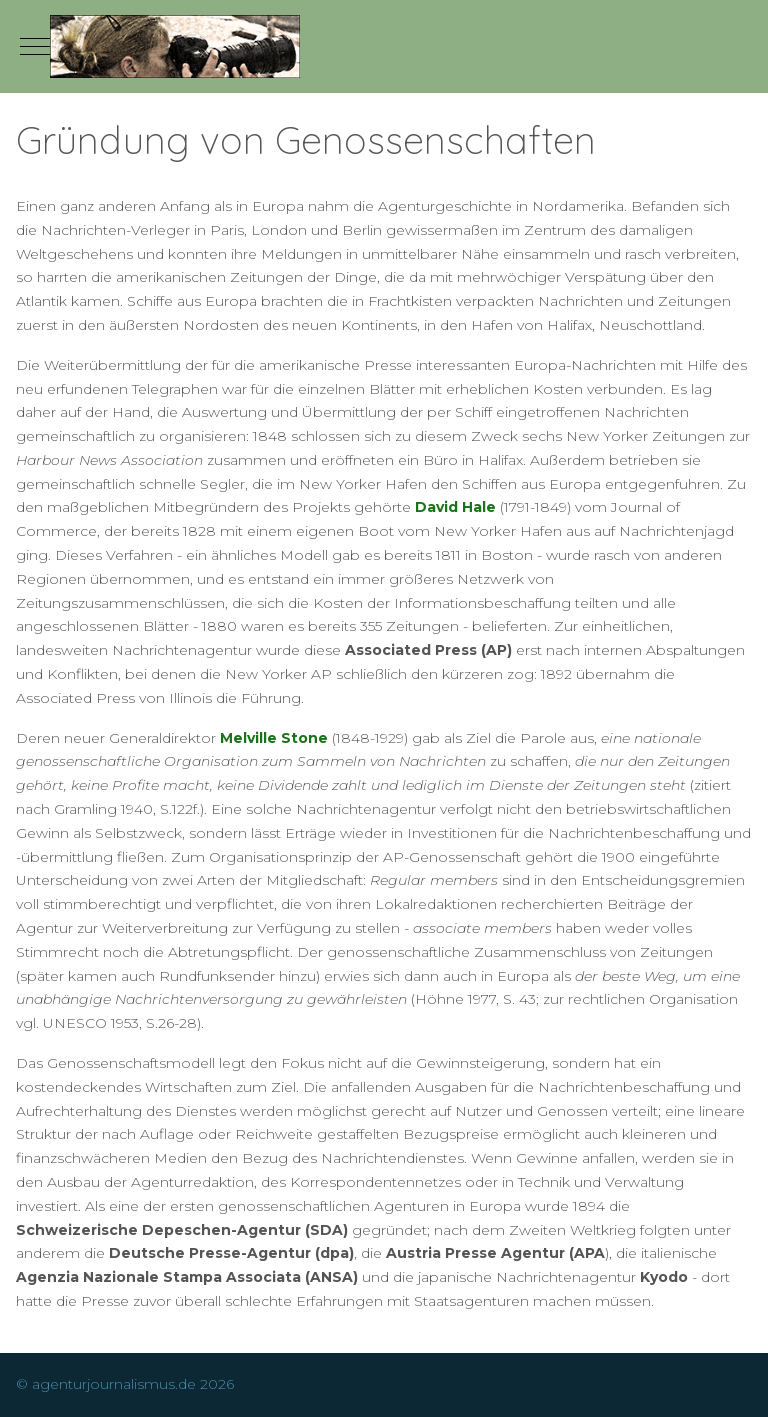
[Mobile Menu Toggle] (35, 46)
